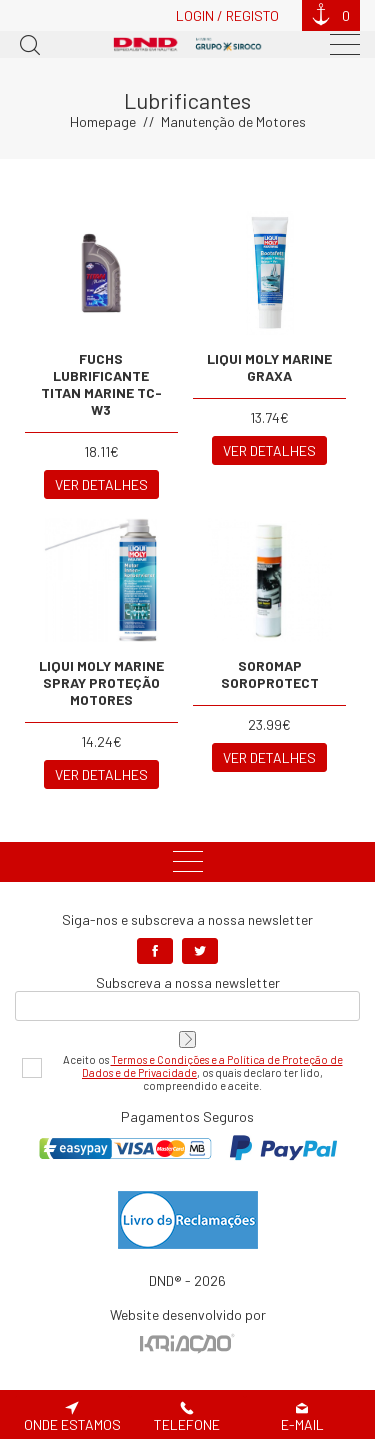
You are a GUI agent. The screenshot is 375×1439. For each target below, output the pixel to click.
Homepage (103, 121)
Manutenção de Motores (233, 121)
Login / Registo (227, 15)
